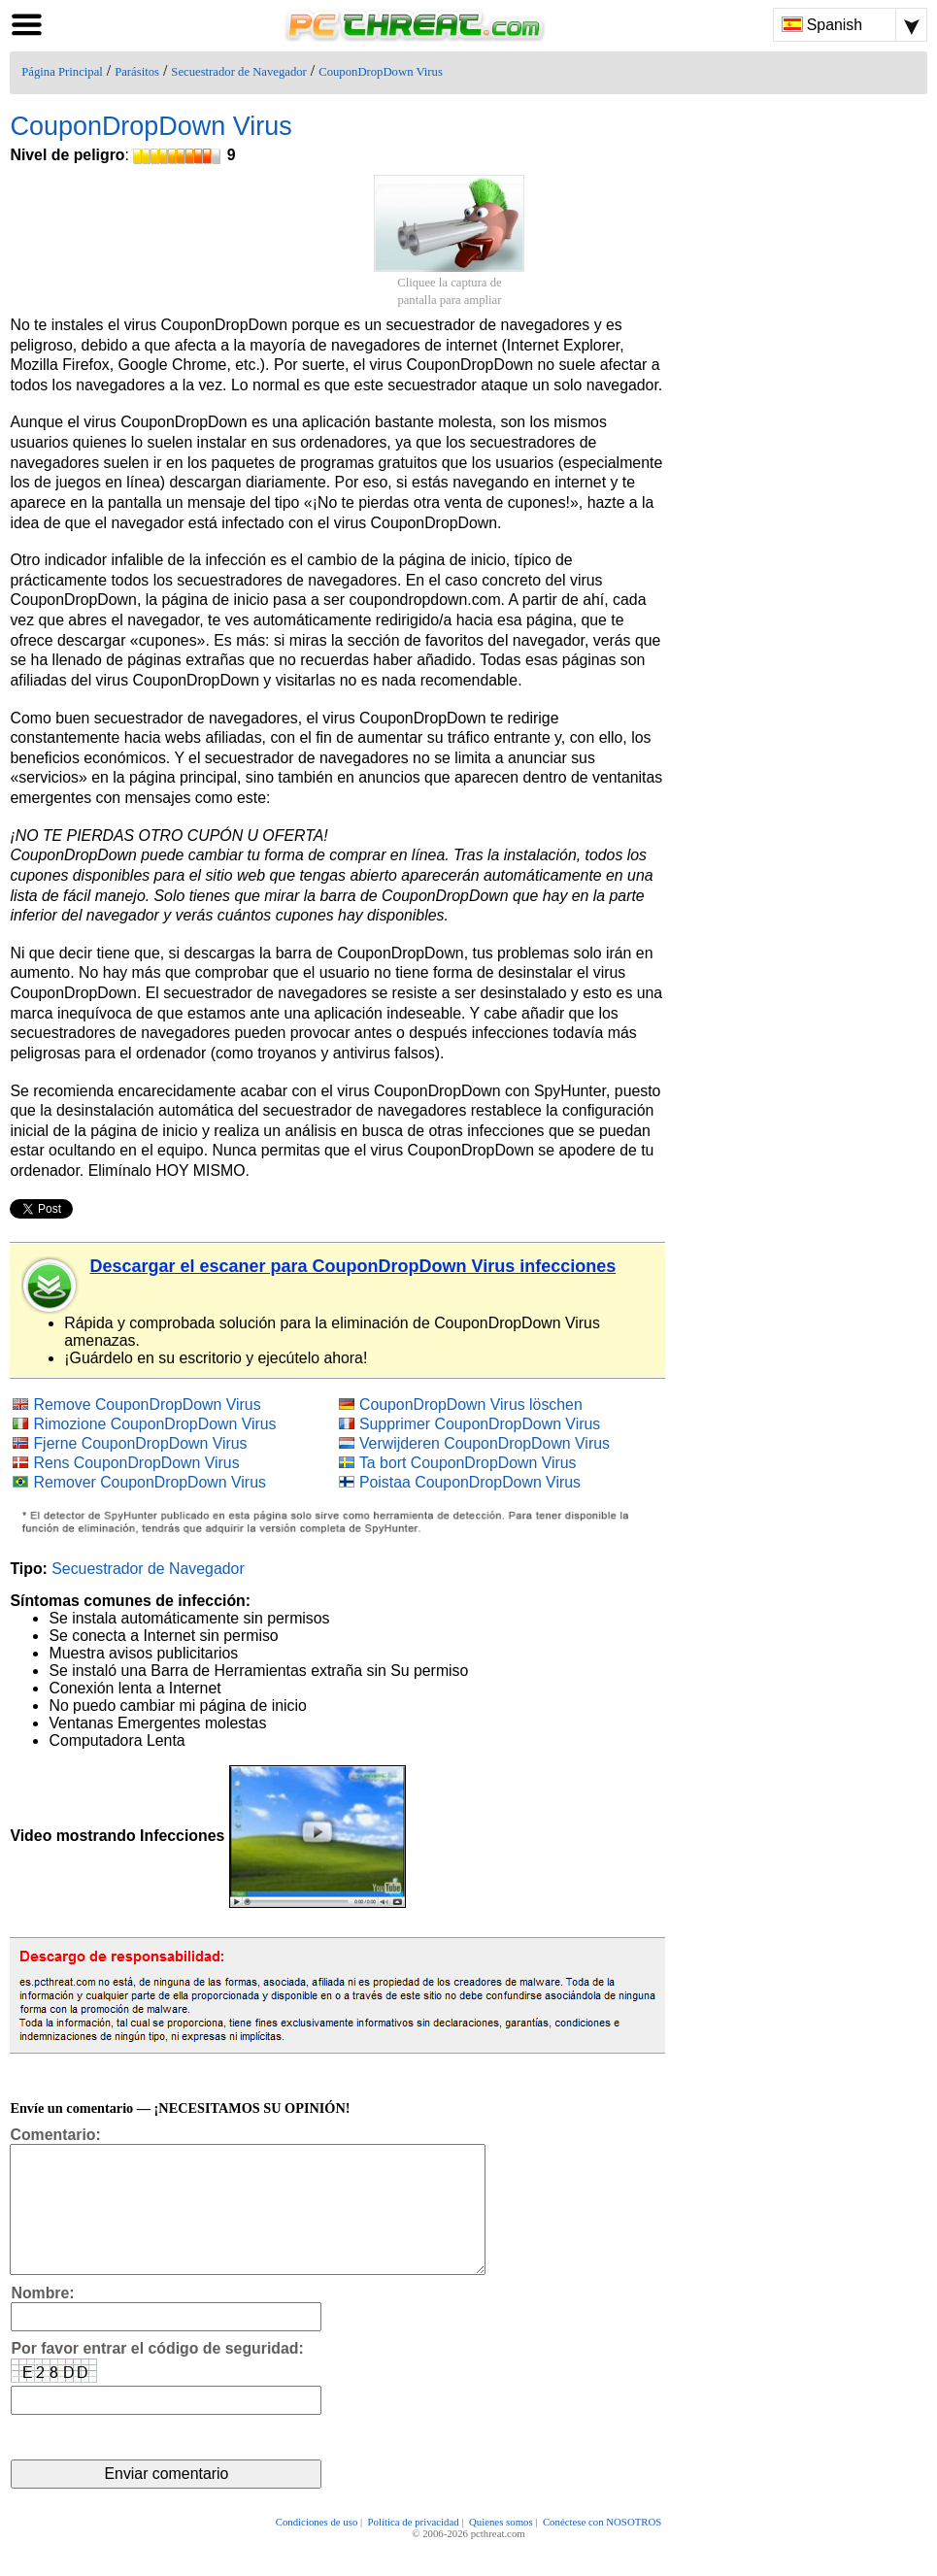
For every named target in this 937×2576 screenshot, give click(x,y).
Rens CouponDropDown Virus (136, 1463)
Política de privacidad (413, 2549)
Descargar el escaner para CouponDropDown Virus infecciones (352, 1266)
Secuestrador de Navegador (239, 72)
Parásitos (137, 72)
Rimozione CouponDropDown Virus (154, 1424)
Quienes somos (501, 2549)
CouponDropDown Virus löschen (471, 1404)
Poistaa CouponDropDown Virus (470, 1482)
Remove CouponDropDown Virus (146, 1404)
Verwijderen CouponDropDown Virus (484, 1443)
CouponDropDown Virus (380, 72)
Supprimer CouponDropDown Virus (479, 1424)
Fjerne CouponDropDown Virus (140, 1443)
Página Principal (62, 72)
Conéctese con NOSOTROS (602, 2549)
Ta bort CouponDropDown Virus (468, 1463)
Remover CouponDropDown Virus (149, 1482)
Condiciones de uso (317, 2549)
